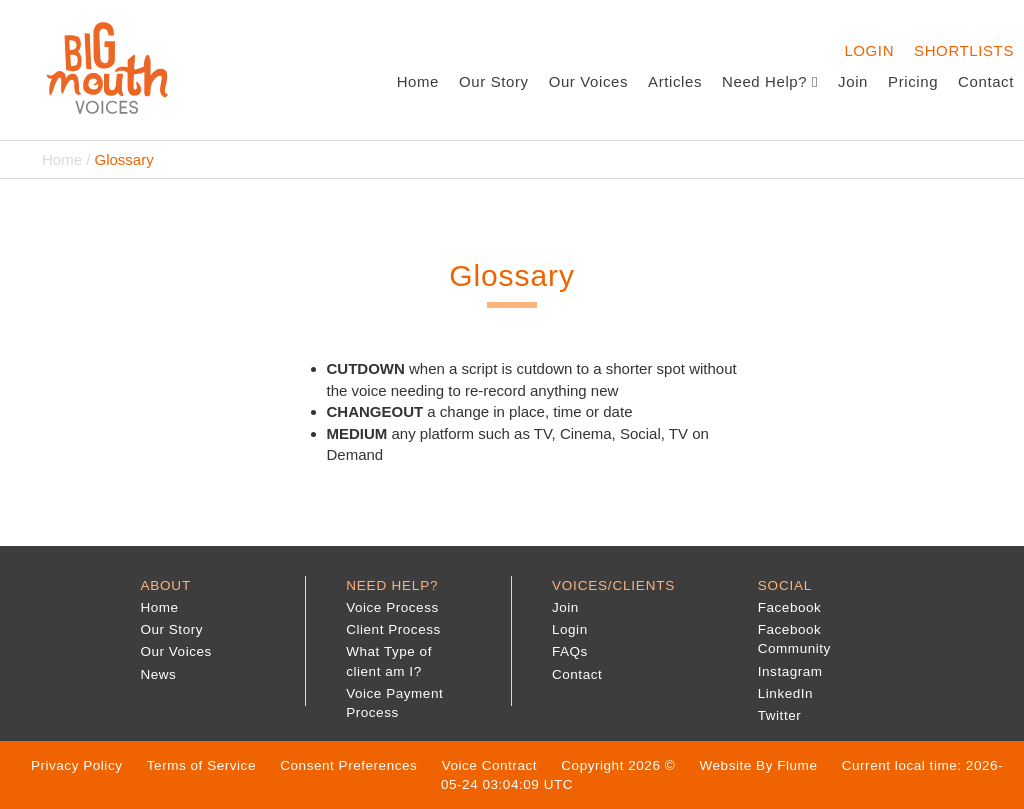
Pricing (913, 81)
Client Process (393, 629)
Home (418, 81)
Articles (675, 81)
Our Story (494, 81)
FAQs (570, 651)
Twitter (780, 715)
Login (869, 50)
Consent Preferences (348, 765)
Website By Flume (759, 765)
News (158, 674)
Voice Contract (489, 765)
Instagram (790, 671)
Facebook (790, 607)
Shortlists (964, 50)
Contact (986, 81)
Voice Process (392, 607)
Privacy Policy (77, 765)
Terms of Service (201, 765)
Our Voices (588, 81)
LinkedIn (785, 693)
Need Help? (770, 81)
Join (853, 81)
